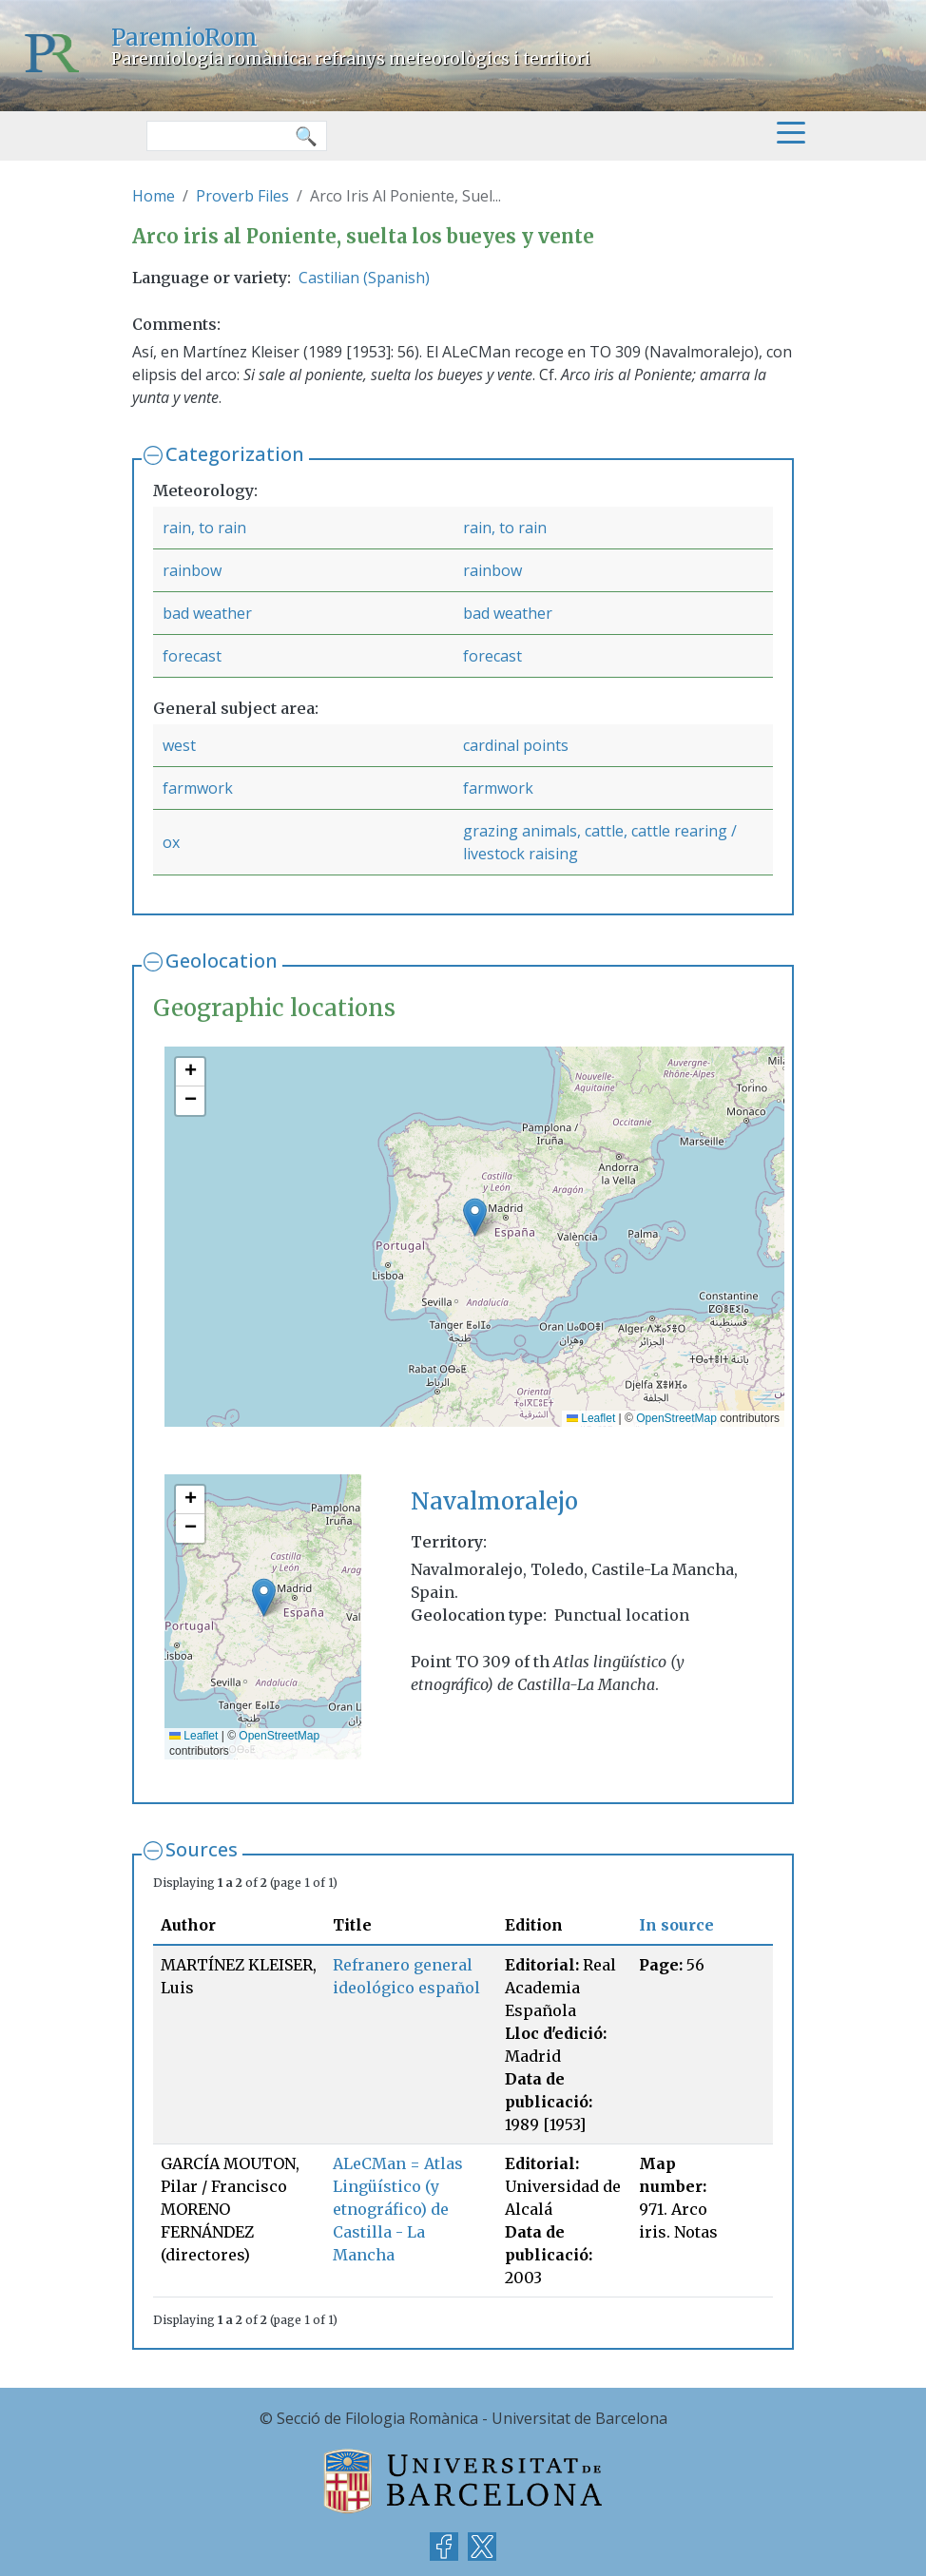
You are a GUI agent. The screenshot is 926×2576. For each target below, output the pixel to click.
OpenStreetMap (676, 1418)
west (179, 745)
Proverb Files (242, 195)
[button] (475, 1217)
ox (171, 842)
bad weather (207, 613)
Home (153, 195)
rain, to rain (204, 527)
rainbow (192, 570)
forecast (192, 655)
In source (676, 1924)
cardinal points (516, 745)
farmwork (198, 788)
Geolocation (221, 960)
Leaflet (591, 1418)
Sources (201, 1849)
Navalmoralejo (494, 1501)
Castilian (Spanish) (364, 277)
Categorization (234, 454)
